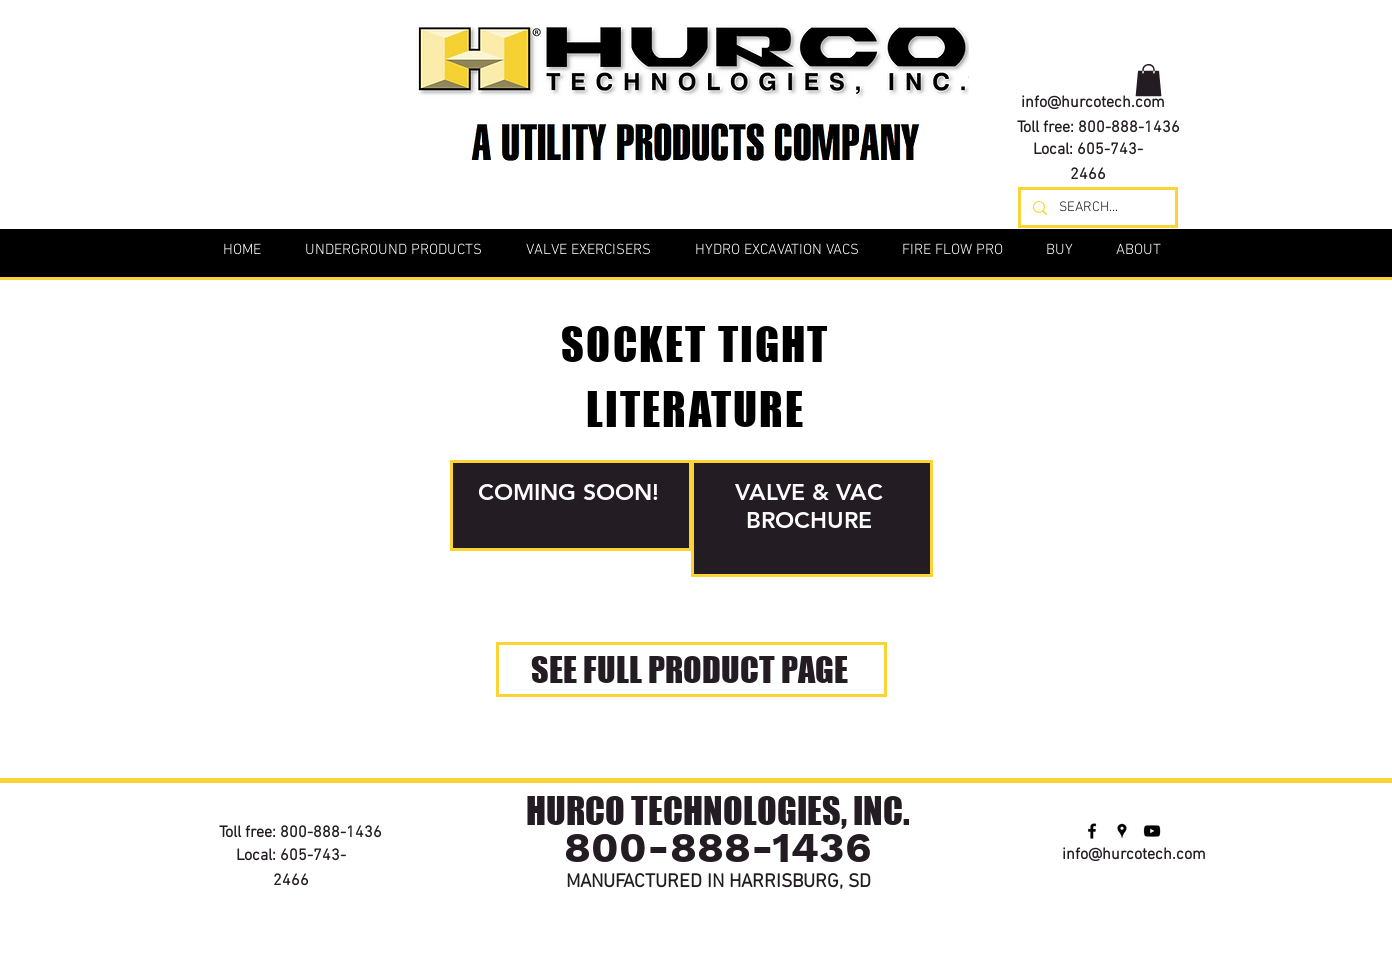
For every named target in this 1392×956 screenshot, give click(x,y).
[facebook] (1056, 42)
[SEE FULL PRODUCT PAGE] (691, 669)
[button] (1148, 80)
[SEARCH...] (1096, 208)
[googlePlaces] (1086, 42)
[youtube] (1116, 42)
